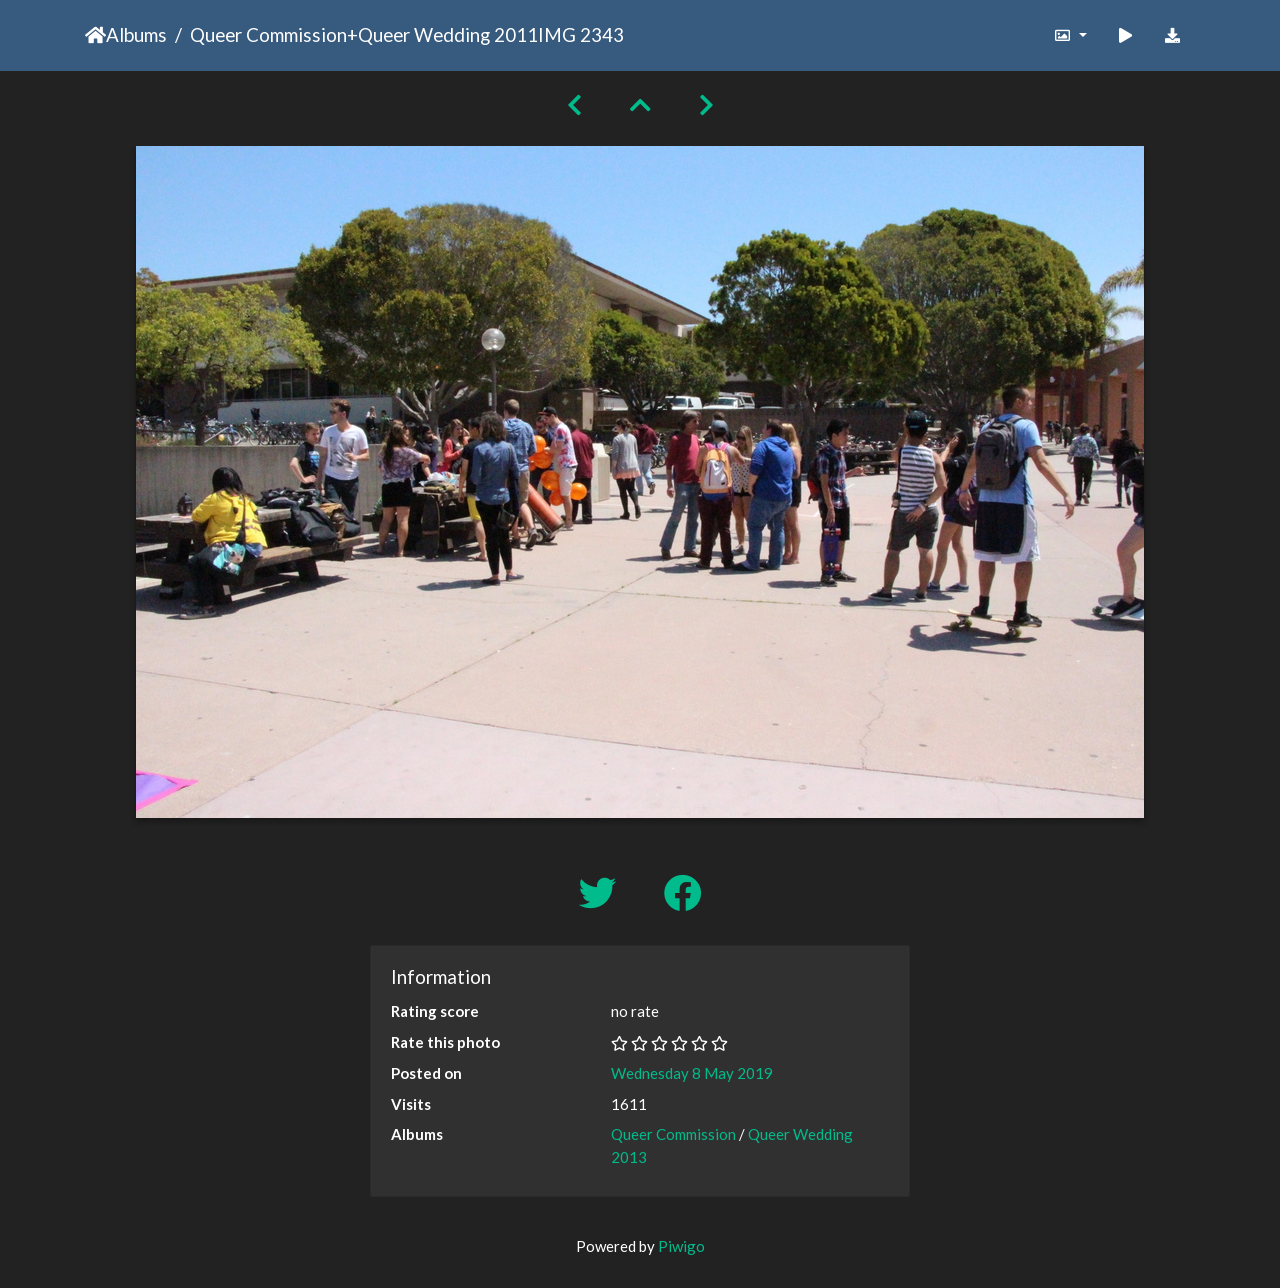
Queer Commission (268, 34)
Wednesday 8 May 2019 (692, 1073)
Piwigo (681, 1246)
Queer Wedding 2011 (448, 34)
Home (95, 35)
